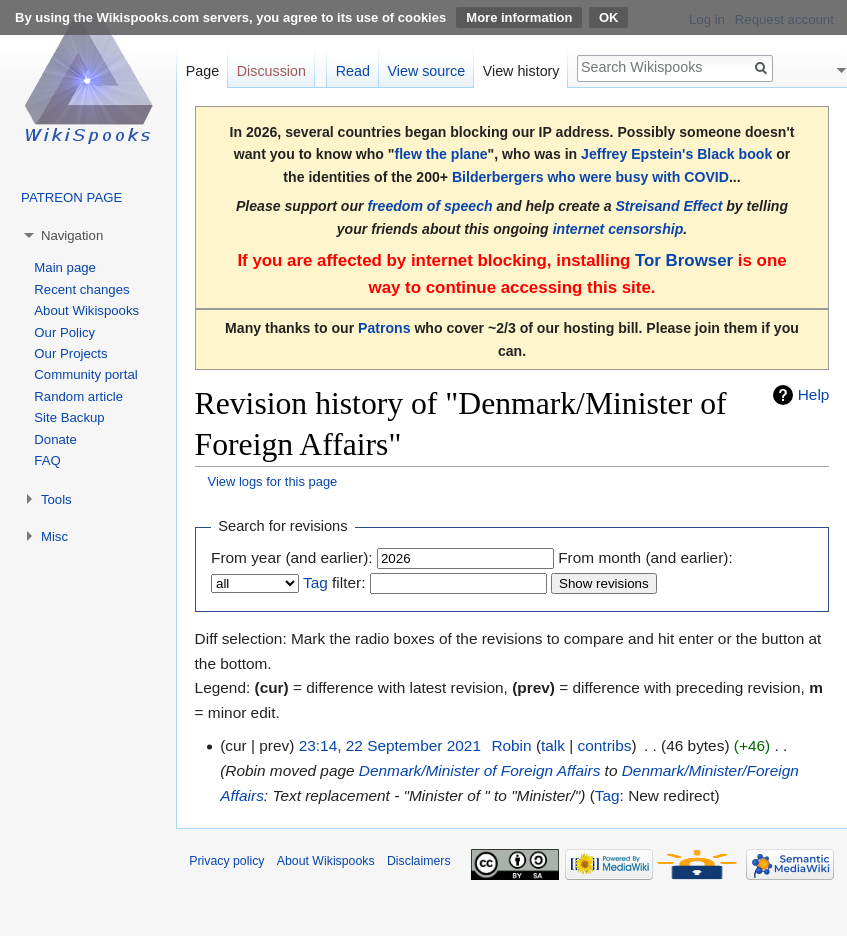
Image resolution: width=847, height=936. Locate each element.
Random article (78, 396)
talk (553, 745)
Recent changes (81, 289)
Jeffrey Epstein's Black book (676, 154)
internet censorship (618, 229)
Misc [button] (54, 536)
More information (519, 17)
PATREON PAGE (71, 197)
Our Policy (64, 332)
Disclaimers (419, 861)
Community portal (85, 374)
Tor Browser (684, 260)
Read (353, 71)
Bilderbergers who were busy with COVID (590, 177)
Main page (65, 267)
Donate (55, 439)
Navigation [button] (72, 235)
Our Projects (70, 353)
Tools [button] (56, 499)
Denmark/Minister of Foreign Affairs (479, 770)
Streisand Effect (668, 206)
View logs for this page (273, 481)
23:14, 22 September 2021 (390, 745)
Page (202, 71)
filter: (334, 582)
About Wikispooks (86, 310)
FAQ (47, 460)
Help (814, 394)
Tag (315, 582)
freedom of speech (429, 206)
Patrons (384, 328)
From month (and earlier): (645, 557)
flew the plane (441, 154)
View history (521, 71)
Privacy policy (226, 861)
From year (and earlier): (292, 557)
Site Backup (69, 417)
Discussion (271, 71)
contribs (605, 745)
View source (427, 71)
